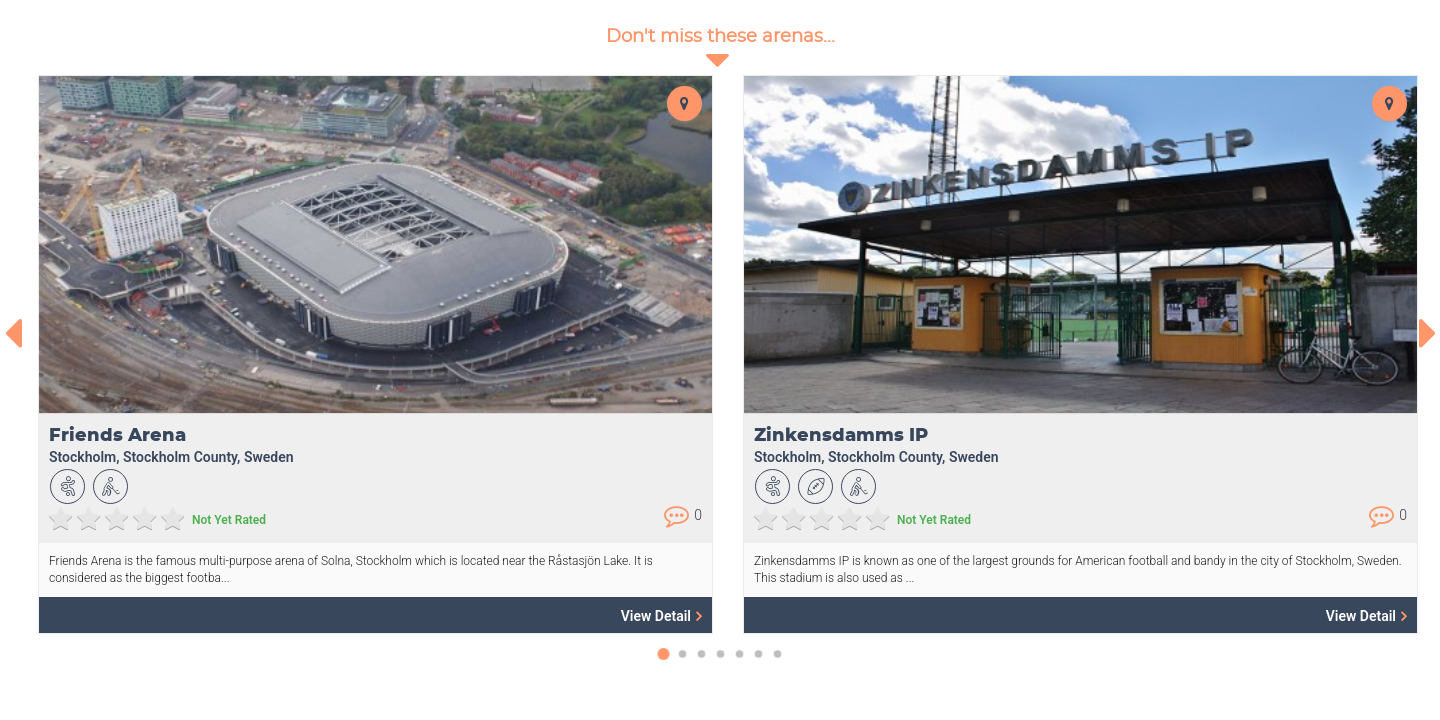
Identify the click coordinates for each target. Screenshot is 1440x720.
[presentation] (12, 333)
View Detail (661, 615)
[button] (663, 664)
